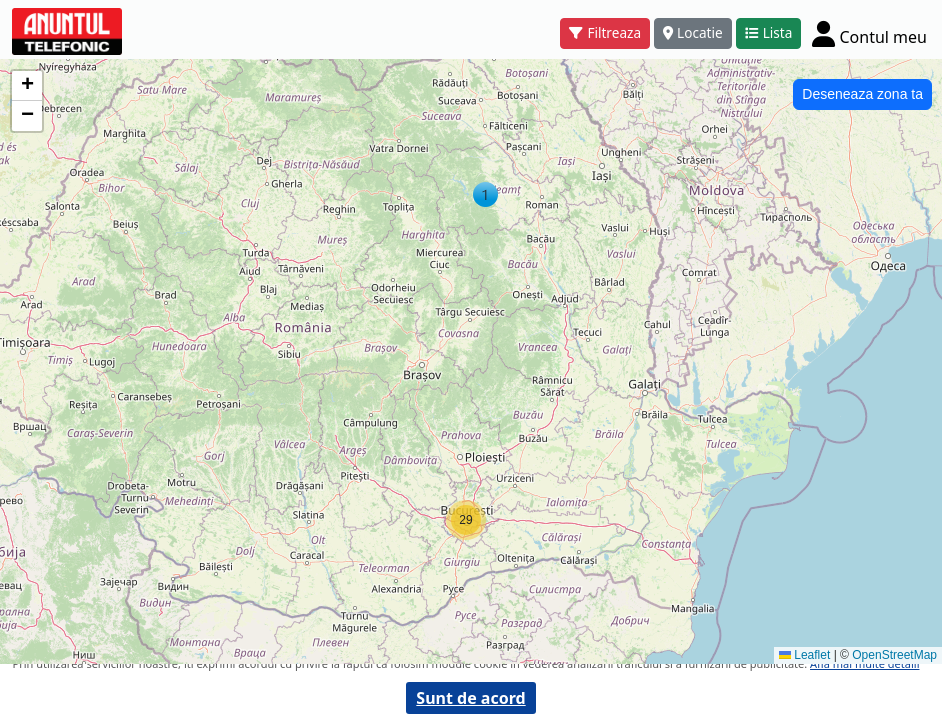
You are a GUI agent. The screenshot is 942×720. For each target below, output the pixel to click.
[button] (485, 194)
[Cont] (869, 33)
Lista (769, 32)
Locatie (693, 32)
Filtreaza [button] (605, 32)
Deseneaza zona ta (862, 94)
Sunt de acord (470, 698)
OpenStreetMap (894, 655)
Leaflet (804, 655)
